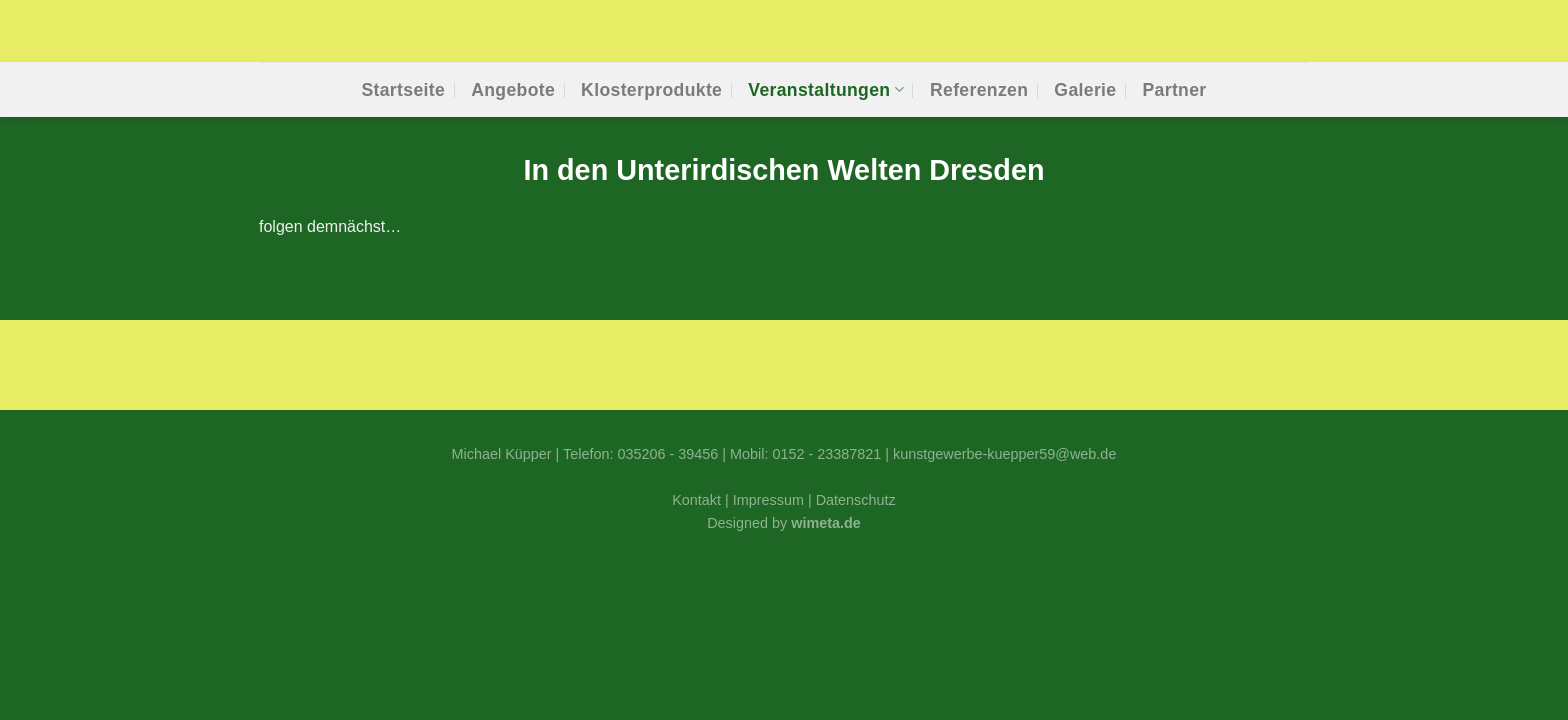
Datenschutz (856, 500)
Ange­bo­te (513, 90)
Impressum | (774, 500)
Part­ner (1174, 90)
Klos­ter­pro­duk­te (651, 90)
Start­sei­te (403, 90)
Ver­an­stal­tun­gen (826, 90)
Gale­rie (1085, 90)
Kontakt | (702, 500)
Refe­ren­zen (979, 90)
